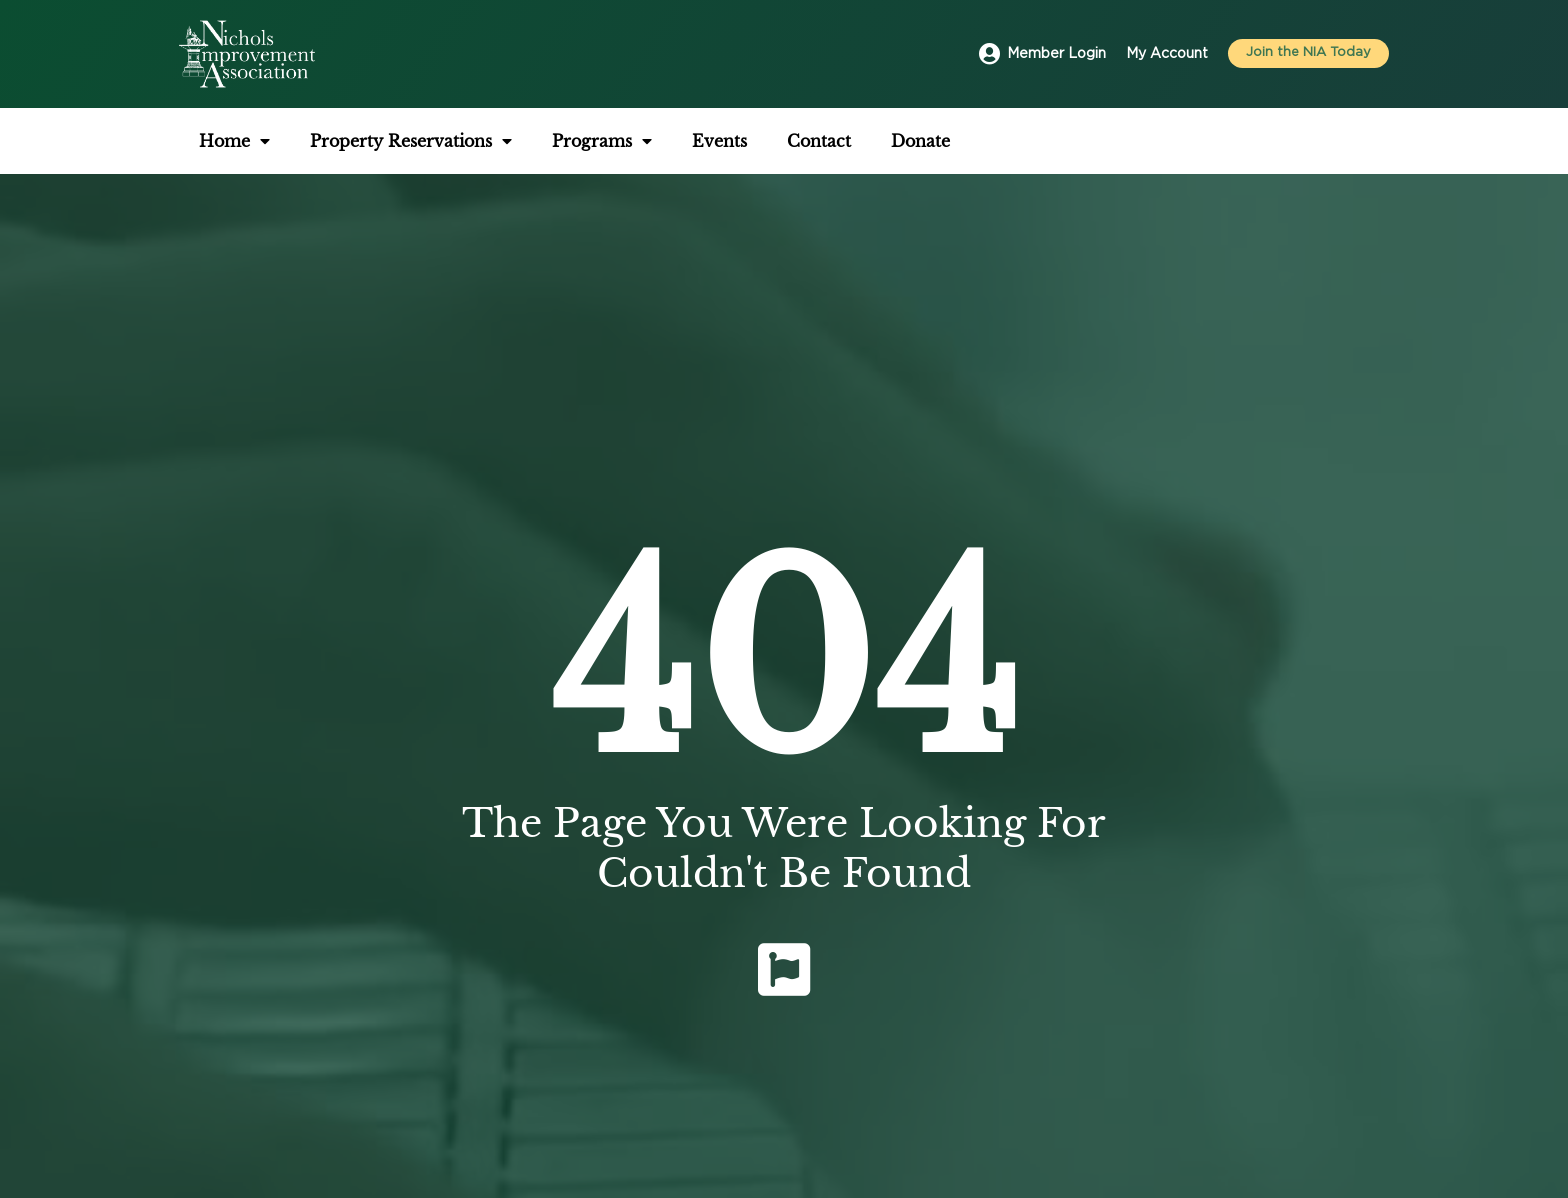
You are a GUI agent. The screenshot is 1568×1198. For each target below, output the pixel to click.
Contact (819, 141)
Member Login (1056, 54)
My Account (1167, 54)
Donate (920, 141)
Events (719, 141)
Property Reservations (411, 141)
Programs (602, 141)
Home (234, 141)
